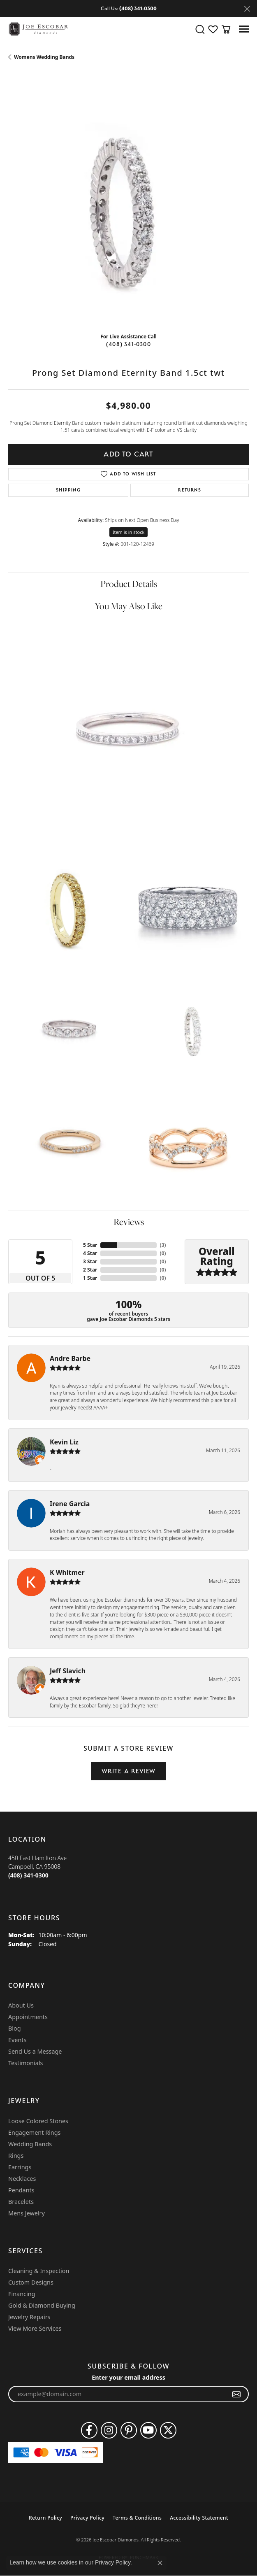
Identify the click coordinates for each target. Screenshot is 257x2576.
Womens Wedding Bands (44, 57)
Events (17, 2040)
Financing (21, 2294)
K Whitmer (67, 1572)
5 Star (90, 1244)
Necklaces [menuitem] (22, 2178)
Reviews (128, 1221)
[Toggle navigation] (244, 29)
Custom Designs (30, 2282)
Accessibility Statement (199, 2517)
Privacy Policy (87, 2517)
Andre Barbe (70, 1358)
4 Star (90, 1253)
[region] (128, 206)
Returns (189, 490)
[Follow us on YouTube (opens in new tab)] (148, 2430)
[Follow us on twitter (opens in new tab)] (168, 2430)
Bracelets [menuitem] (21, 2202)
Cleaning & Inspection (38, 2271)
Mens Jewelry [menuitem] (26, 2213)
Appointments (28, 2017)
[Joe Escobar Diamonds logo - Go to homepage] (38, 29)
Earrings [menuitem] (19, 2167)
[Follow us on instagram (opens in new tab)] (109, 2430)
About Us (21, 2005)
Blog (14, 2028)
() (163, 1244)
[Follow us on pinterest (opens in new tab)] (128, 2430)
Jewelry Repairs (29, 2317)
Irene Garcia (70, 1503)
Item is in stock (129, 532)
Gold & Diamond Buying (41, 2305)
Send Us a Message (35, 2051)
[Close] (247, 9)
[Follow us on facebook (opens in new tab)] (89, 2430)
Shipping (68, 490)
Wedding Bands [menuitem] (30, 2144)
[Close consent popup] (159, 2562)
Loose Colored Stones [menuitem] (38, 2121)
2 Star (90, 1269)
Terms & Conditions (137, 2517)
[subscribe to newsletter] (236, 2394)
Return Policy (45, 2517)
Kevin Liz (64, 1441)
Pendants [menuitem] (21, 2190)
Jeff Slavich (68, 1670)
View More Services (34, 2328)
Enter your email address (128, 2377)
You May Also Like (128, 606)
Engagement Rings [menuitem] (34, 2132)
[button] (199, 29)
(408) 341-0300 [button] (138, 8)
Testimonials (25, 2063)
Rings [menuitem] (15, 2155)
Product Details (128, 583)
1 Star (90, 1277)
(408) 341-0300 (128, 344)
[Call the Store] (28, 1875)
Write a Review (129, 1771)
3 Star (90, 1261)
